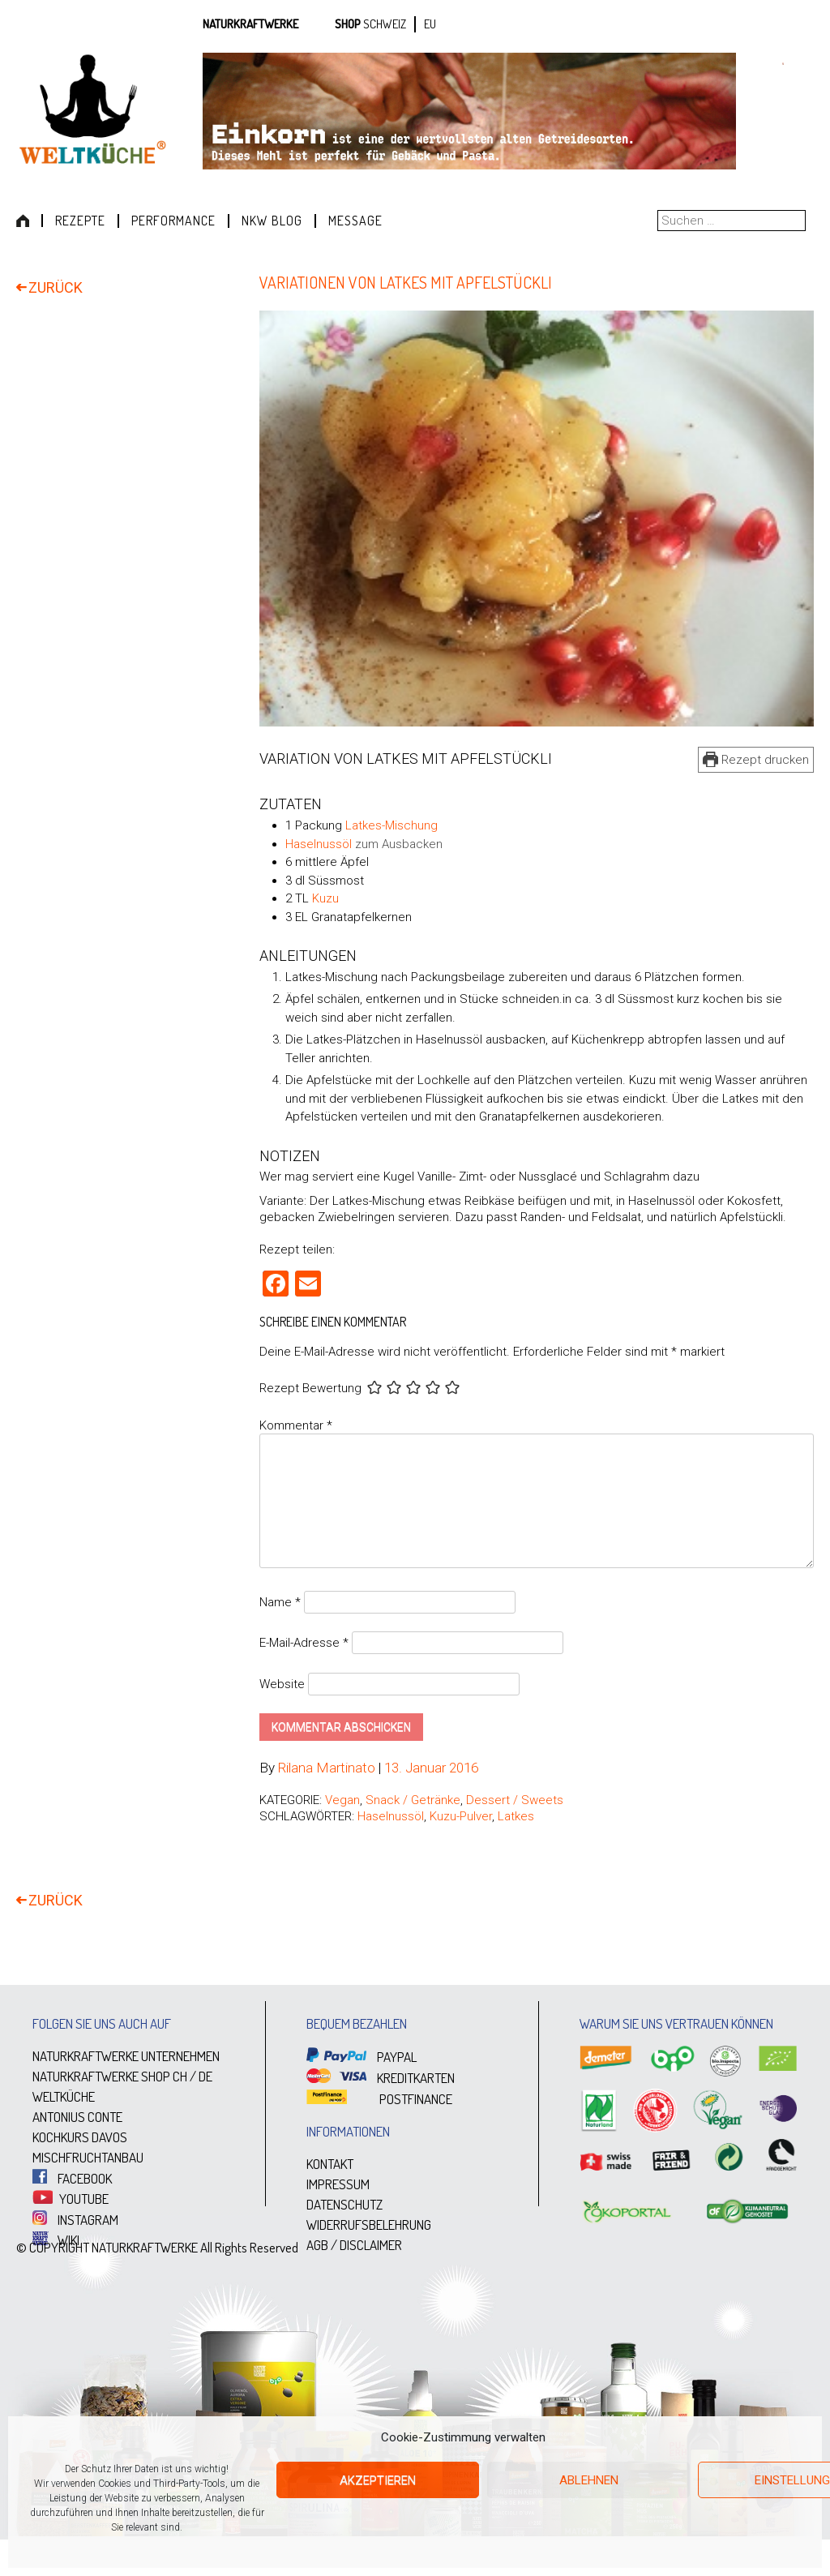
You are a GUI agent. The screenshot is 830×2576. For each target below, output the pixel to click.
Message (355, 220)
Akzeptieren (378, 2480)
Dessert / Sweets (514, 1800)
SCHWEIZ (384, 24)
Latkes (516, 1816)
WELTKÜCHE (63, 2096)
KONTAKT (329, 2163)
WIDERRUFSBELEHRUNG (368, 2224)
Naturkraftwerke (250, 24)
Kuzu (325, 898)
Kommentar (295, 1425)
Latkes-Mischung (391, 825)
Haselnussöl (318, 844)
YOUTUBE (70, 2198)
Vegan (342, 1800)
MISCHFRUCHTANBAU (87, 2157)
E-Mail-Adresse (304, 1642)
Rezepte (80, 220)
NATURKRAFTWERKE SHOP (101, 2076)
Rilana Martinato (326, 1767)
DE (205, 2076)
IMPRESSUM (338, 2183)
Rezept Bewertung (310, 1389)
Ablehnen (588, 2480)
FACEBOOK (72, 2178)
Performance (173, 220)
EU (430, 24)
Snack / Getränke (413, 1800)
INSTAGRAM (75, 2219)
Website (282, 1684)
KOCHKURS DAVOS (79, 2136)
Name (280, 1602)
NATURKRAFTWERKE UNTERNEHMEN (126, 2055)
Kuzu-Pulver (461, 1816)
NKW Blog (272, 220)
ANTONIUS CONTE (77, 2116)
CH (180, 2076)
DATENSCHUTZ (344, 2204)
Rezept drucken (756, 759)
